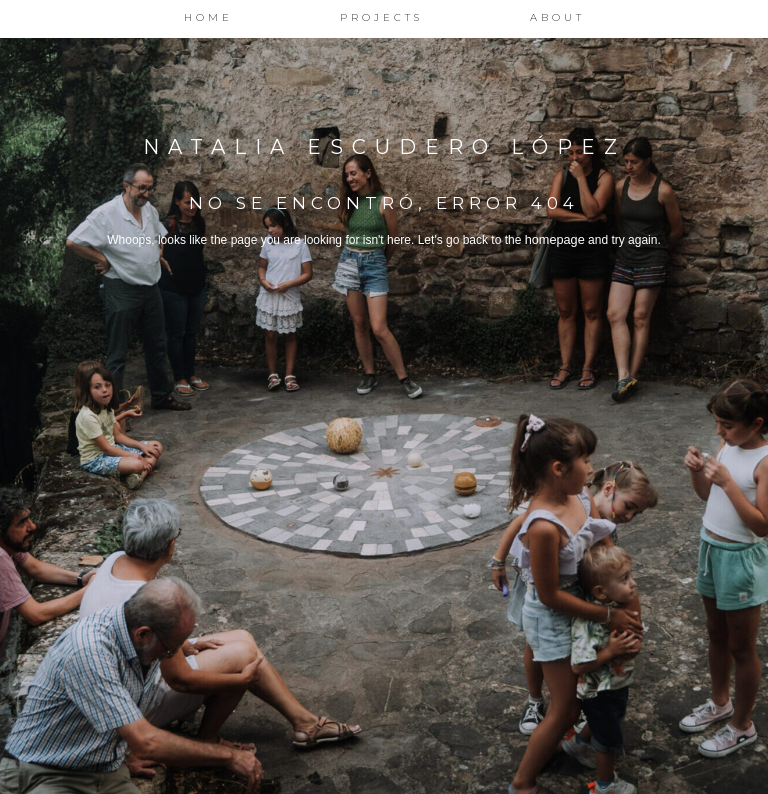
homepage (554, 240)
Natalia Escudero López (384, 147)
